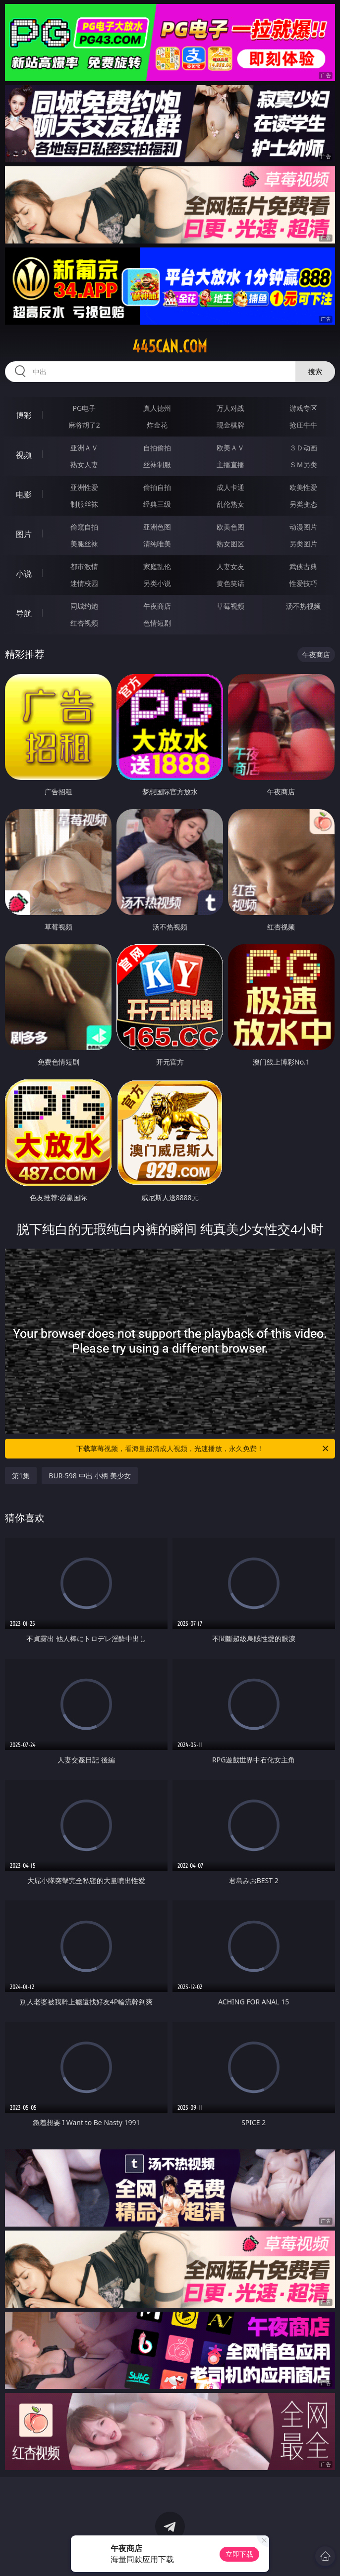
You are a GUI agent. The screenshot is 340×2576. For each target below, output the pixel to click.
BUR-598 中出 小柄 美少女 (90, 1475)
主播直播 (230, 464)
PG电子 (84, 408)
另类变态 (303, 504)
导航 (24, 613)
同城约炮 (84, 606)
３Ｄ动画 (303, 447)
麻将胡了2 (84, 425)
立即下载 (239, 2554)
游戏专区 (303, 408)
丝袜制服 (157, 464)
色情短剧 (157, 623)
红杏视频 (84, 623)
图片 (24, 534)
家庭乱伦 (157, 566)
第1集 (21, 1475)
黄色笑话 (230, 583)
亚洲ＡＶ (84, 447)
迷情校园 (84, 583)
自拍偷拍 (157, 447)
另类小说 (157, 583)
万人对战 (230, 408)
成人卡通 (230, 487)
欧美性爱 (303, 487)
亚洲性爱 (84, 487)
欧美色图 (230, 527)
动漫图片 (303, 527)
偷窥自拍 (84, 527)
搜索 (315, 371)
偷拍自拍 (157, 487)
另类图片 (303, 543)
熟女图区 (230, 543)
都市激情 (84, 566)
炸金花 (157, 425)
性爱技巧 (303, 583)
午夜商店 (157, 606)
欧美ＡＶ (230, 447)
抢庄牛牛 (303, 425)
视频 (24, 454)
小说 (24, 573)
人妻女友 (230, 566)
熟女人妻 (84, 464)
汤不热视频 (303, 606)
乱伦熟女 (230, 504)
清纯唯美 (157, 543)
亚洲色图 (157, 527)
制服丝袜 (84, 504)
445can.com (169, 346)
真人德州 (157, 408)
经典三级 (157, 504)
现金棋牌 (230, 425)
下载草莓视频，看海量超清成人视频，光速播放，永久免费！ (203, 1449)
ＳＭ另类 (303, 464)
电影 (24, 494)
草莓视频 (230, 606)
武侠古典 (303, 566)
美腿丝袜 (84, 543)
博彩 (24, 415)
